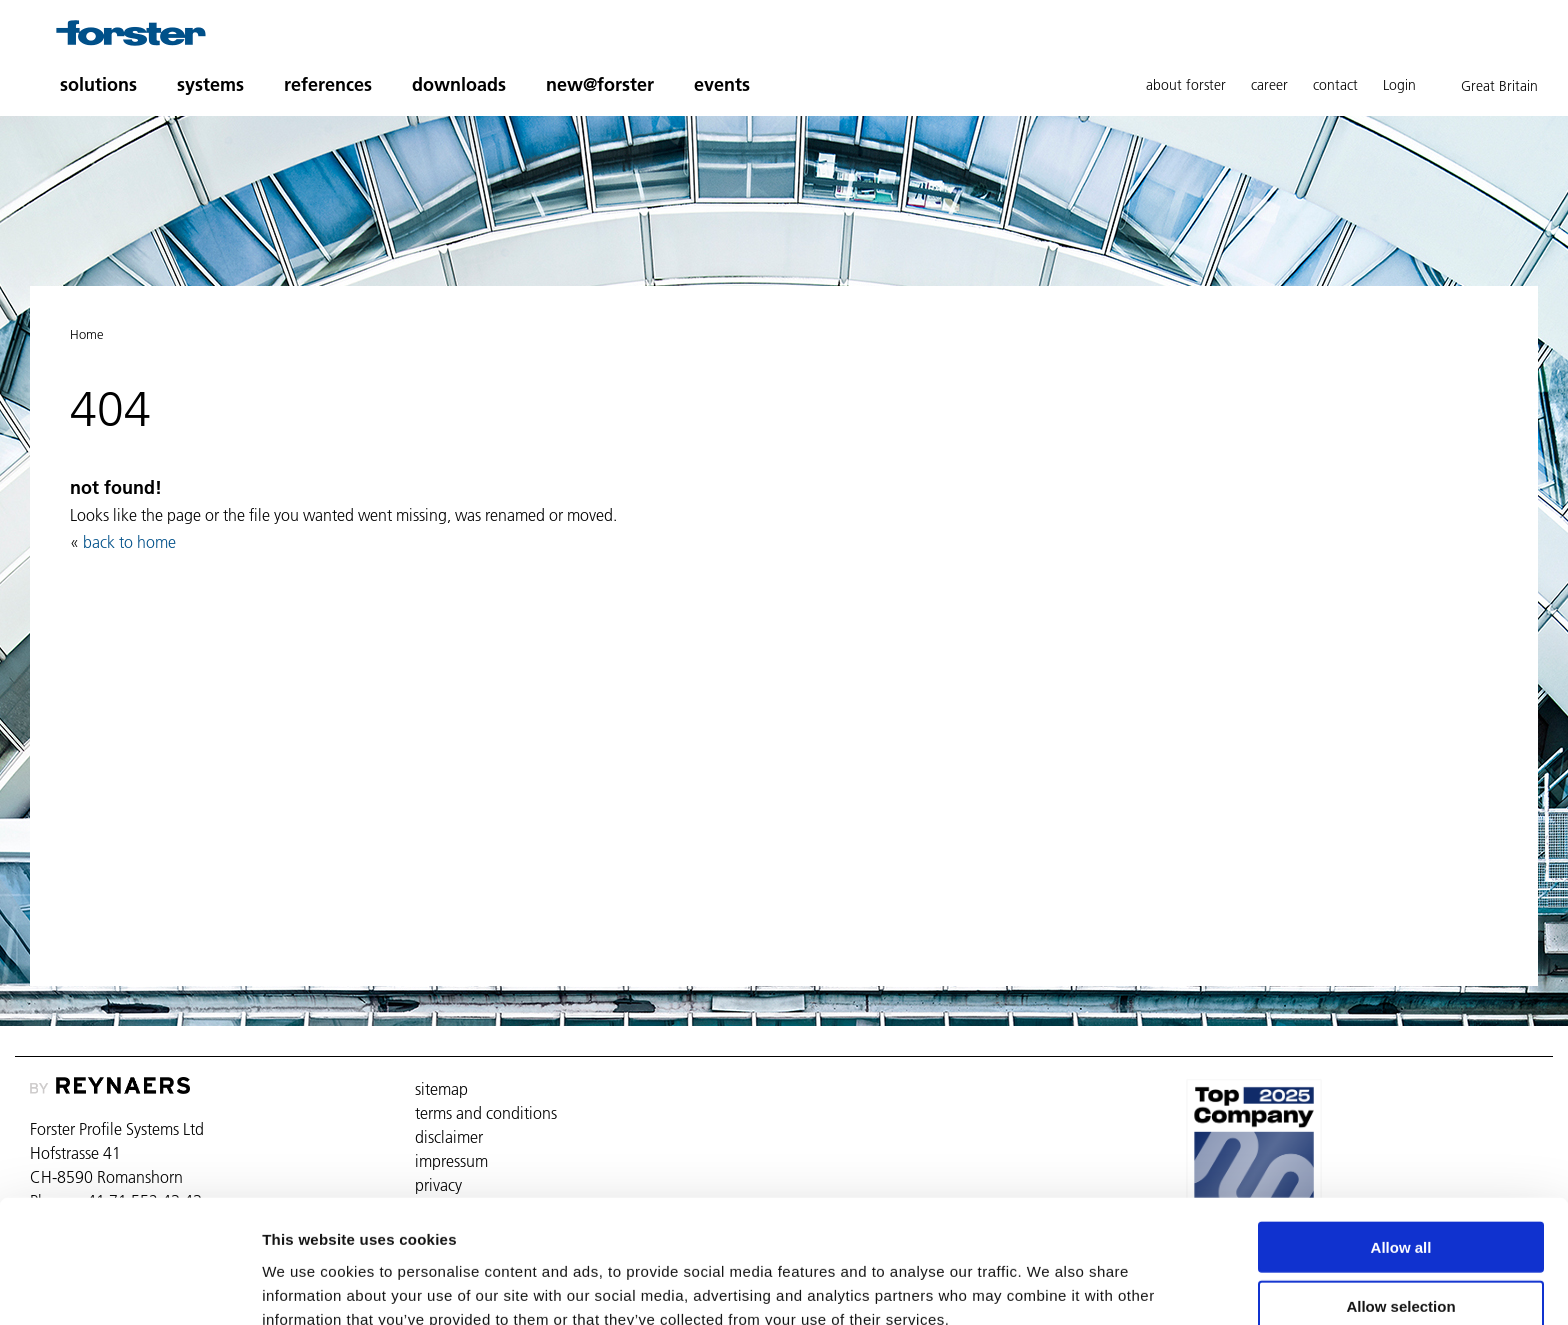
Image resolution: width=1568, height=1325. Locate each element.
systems (210, 84)
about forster (1186, 85)
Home (87, 334)
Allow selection (1400, 1208)
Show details (1049, 1285)
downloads (459, 84)
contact (1335, 85)
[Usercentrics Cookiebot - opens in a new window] (129, 1286)
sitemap (441, 1089)
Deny (1401, 1266)
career (1269, 85)
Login (1399, 85)
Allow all (1401, 1149)
